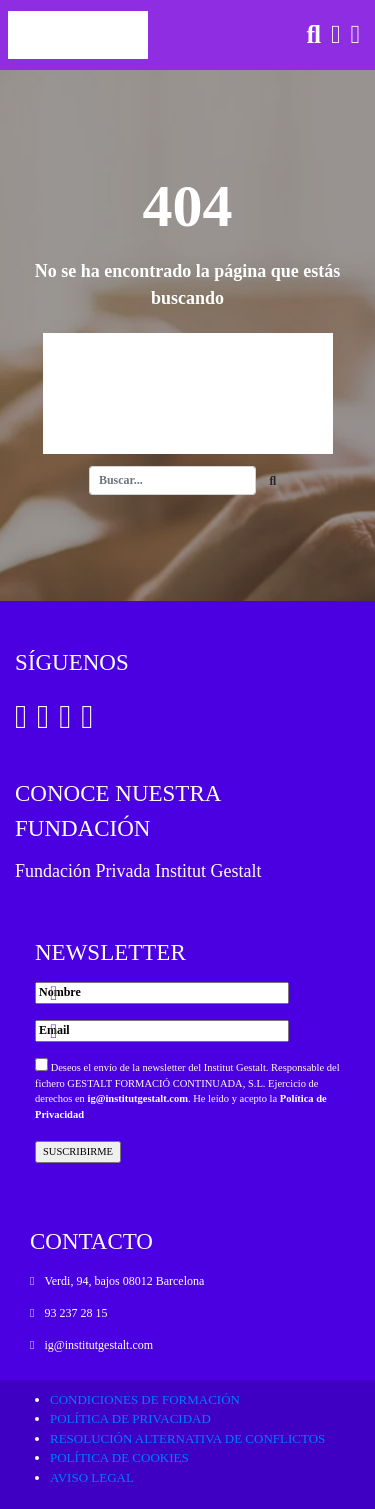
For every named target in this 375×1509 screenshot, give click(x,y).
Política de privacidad (130, 1418)
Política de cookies (119, 1457)
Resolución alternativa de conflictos (187, 1438)
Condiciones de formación (145, 1399)
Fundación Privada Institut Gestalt (138, 871)
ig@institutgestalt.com (137, 1098)
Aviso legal (92, 1477)
